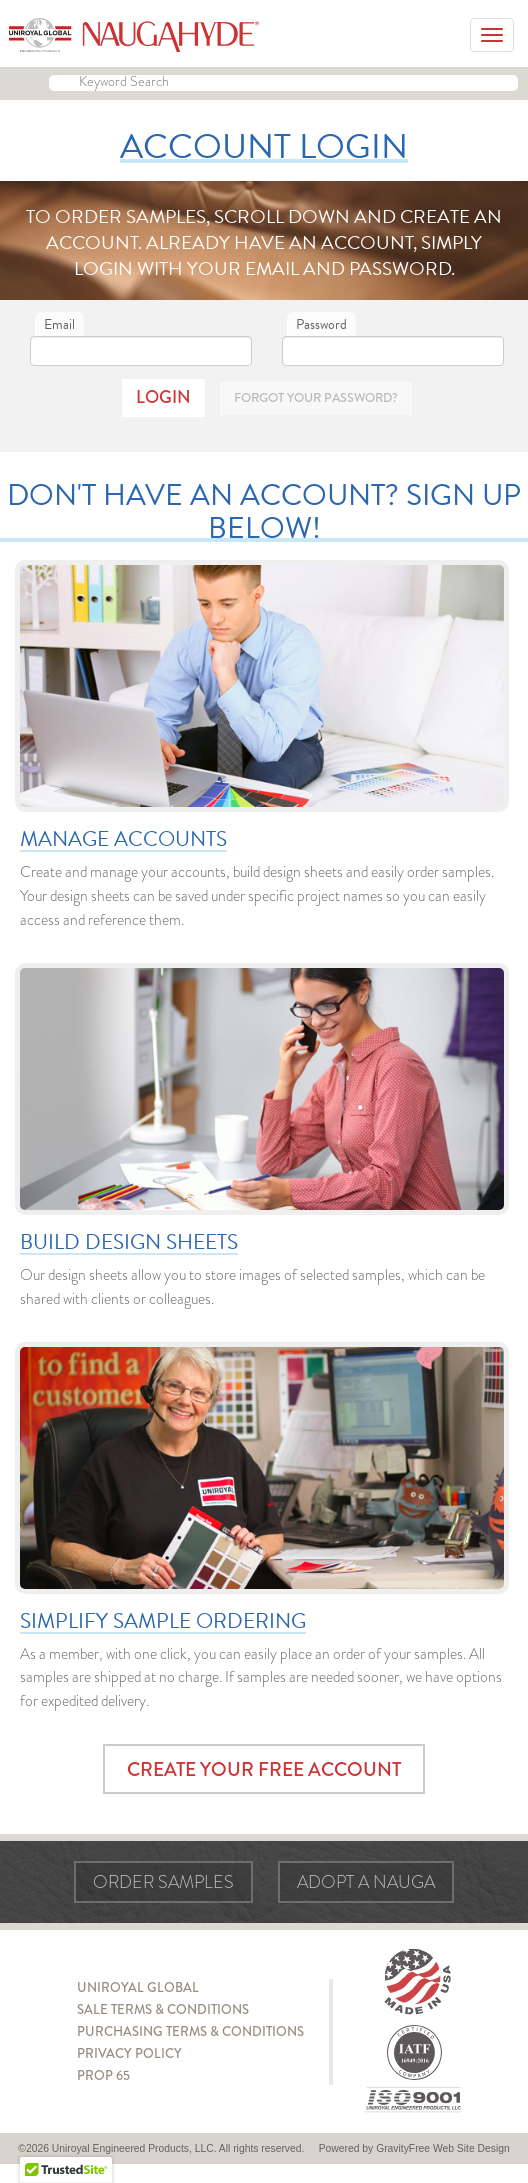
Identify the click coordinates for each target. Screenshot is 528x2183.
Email (59, 324)
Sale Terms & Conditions (163, 2009)
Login (163, 397)
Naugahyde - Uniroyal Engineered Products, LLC (134, 34)
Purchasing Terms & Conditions (190, 2031)
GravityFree (403, 2148)
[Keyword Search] (283, 83)
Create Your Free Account (264, 1769)
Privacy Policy (129, 2053)
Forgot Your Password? (316, 397)
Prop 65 (103, 2075)
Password (321, 324)
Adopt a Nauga (366, 1882)
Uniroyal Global (138, 1987)
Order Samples (163, 1882)
